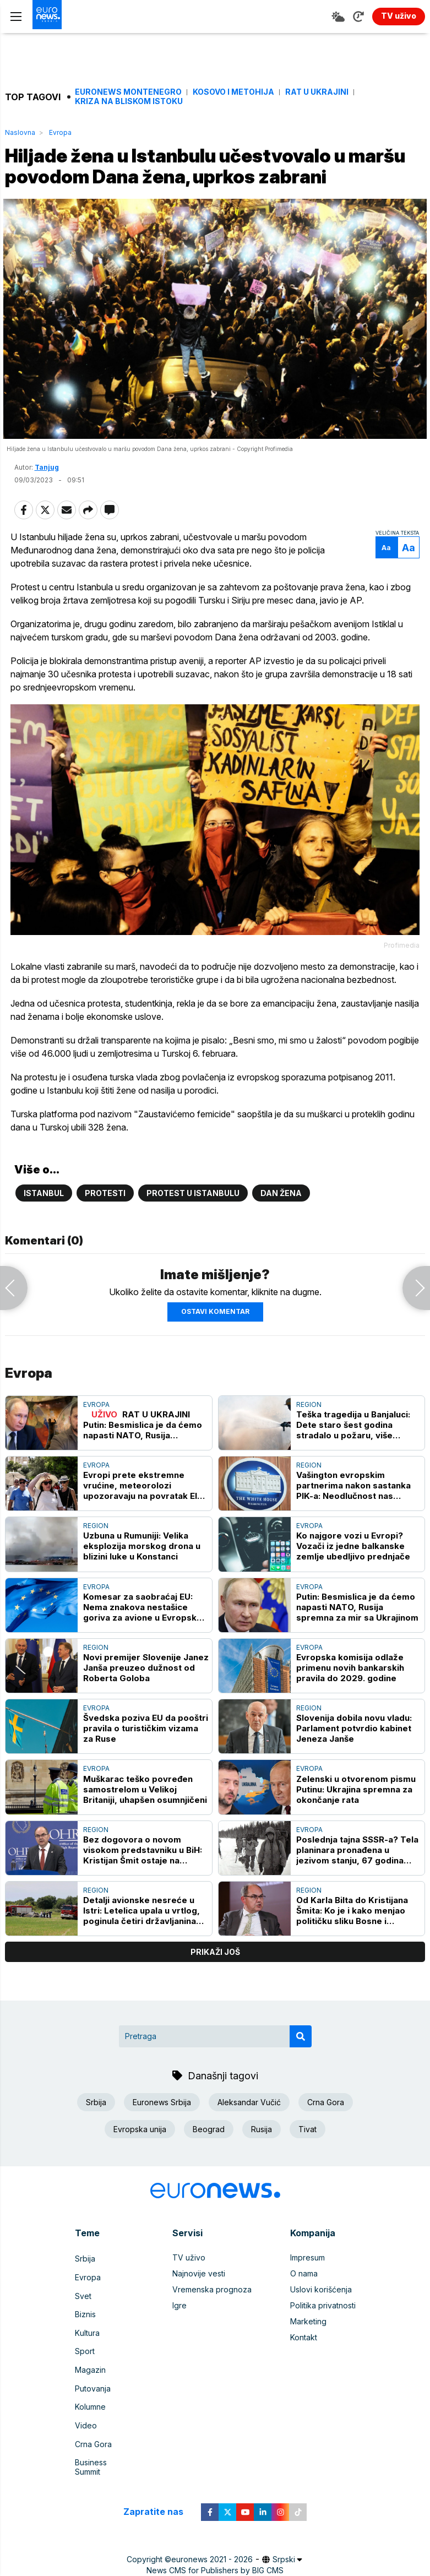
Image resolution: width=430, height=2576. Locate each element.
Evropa (60, 132)
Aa (383, 576)
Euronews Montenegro (128, 92)
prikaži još (215, 1991)
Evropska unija (139, 2168)
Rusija (261, 2168)
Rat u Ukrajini (317, 92)
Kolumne (90, 2424)
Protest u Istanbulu (193, 1232)
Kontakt (303, 2376)
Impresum (307, 2296)
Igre (179, 2344)
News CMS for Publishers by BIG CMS (215, 2569)
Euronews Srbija (162, 2141)
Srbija (96, 2141)
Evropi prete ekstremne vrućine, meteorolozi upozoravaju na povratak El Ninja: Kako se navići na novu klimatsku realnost (143, 1524)
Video (86, 2440)
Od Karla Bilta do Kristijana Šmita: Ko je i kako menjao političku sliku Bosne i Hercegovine (352, 1949)
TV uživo (188, 2296)
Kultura (87, 2360)
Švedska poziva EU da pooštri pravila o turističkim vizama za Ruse (145, 1767)
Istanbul (44, 1232)
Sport (85, 2376)
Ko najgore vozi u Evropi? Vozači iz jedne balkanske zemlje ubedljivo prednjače (353, 1585)
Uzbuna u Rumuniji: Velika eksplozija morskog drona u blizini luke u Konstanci (141, 1585)
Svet (83, 2328)
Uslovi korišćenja (321, 2328)
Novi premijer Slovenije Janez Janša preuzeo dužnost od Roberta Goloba (146, 1706)
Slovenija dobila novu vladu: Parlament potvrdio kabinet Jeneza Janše (354, 1767)
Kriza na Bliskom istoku (129, 101)
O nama (304, 2312)
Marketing (308, 2360)
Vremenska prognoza (212, 2328)
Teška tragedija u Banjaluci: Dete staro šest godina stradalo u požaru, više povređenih (353, 1464)
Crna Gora (325, 2141)
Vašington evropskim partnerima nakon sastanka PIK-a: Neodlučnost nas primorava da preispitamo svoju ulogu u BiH (353, 1524)
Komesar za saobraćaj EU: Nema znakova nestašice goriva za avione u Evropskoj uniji (143, 1646)
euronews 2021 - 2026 (212, 2558)
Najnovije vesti (198, 2312)
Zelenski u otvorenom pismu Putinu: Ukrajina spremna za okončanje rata (356, 1828)
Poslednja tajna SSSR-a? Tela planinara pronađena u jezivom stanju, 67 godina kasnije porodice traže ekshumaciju (357, 1889)
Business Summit (104, 2472)
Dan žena (281, 1232)
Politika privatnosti (323, 2344)
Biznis (85, 2344)
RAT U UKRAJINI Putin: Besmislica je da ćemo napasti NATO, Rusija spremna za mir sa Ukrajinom (144, 1464)
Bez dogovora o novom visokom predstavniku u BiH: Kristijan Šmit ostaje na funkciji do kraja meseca (142, 1889)
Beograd (209, 2168)
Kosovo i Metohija (233, 92)
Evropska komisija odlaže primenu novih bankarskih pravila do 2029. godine (350, 1706)
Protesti (105, 1232)
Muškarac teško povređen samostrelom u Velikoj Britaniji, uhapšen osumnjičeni (145, 1828)
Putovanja (93, 2408)
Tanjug (47, 496)
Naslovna (20, 132)
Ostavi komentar (215, 1350)
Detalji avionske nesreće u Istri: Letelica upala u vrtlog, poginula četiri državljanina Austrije (141, 1949)
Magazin (90, 2392)
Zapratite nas (159, 2510)
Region (309, 1443)
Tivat (307, 2168)
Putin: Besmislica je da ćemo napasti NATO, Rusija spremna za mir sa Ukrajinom (357, 1646)
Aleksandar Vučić (249, 2141)
